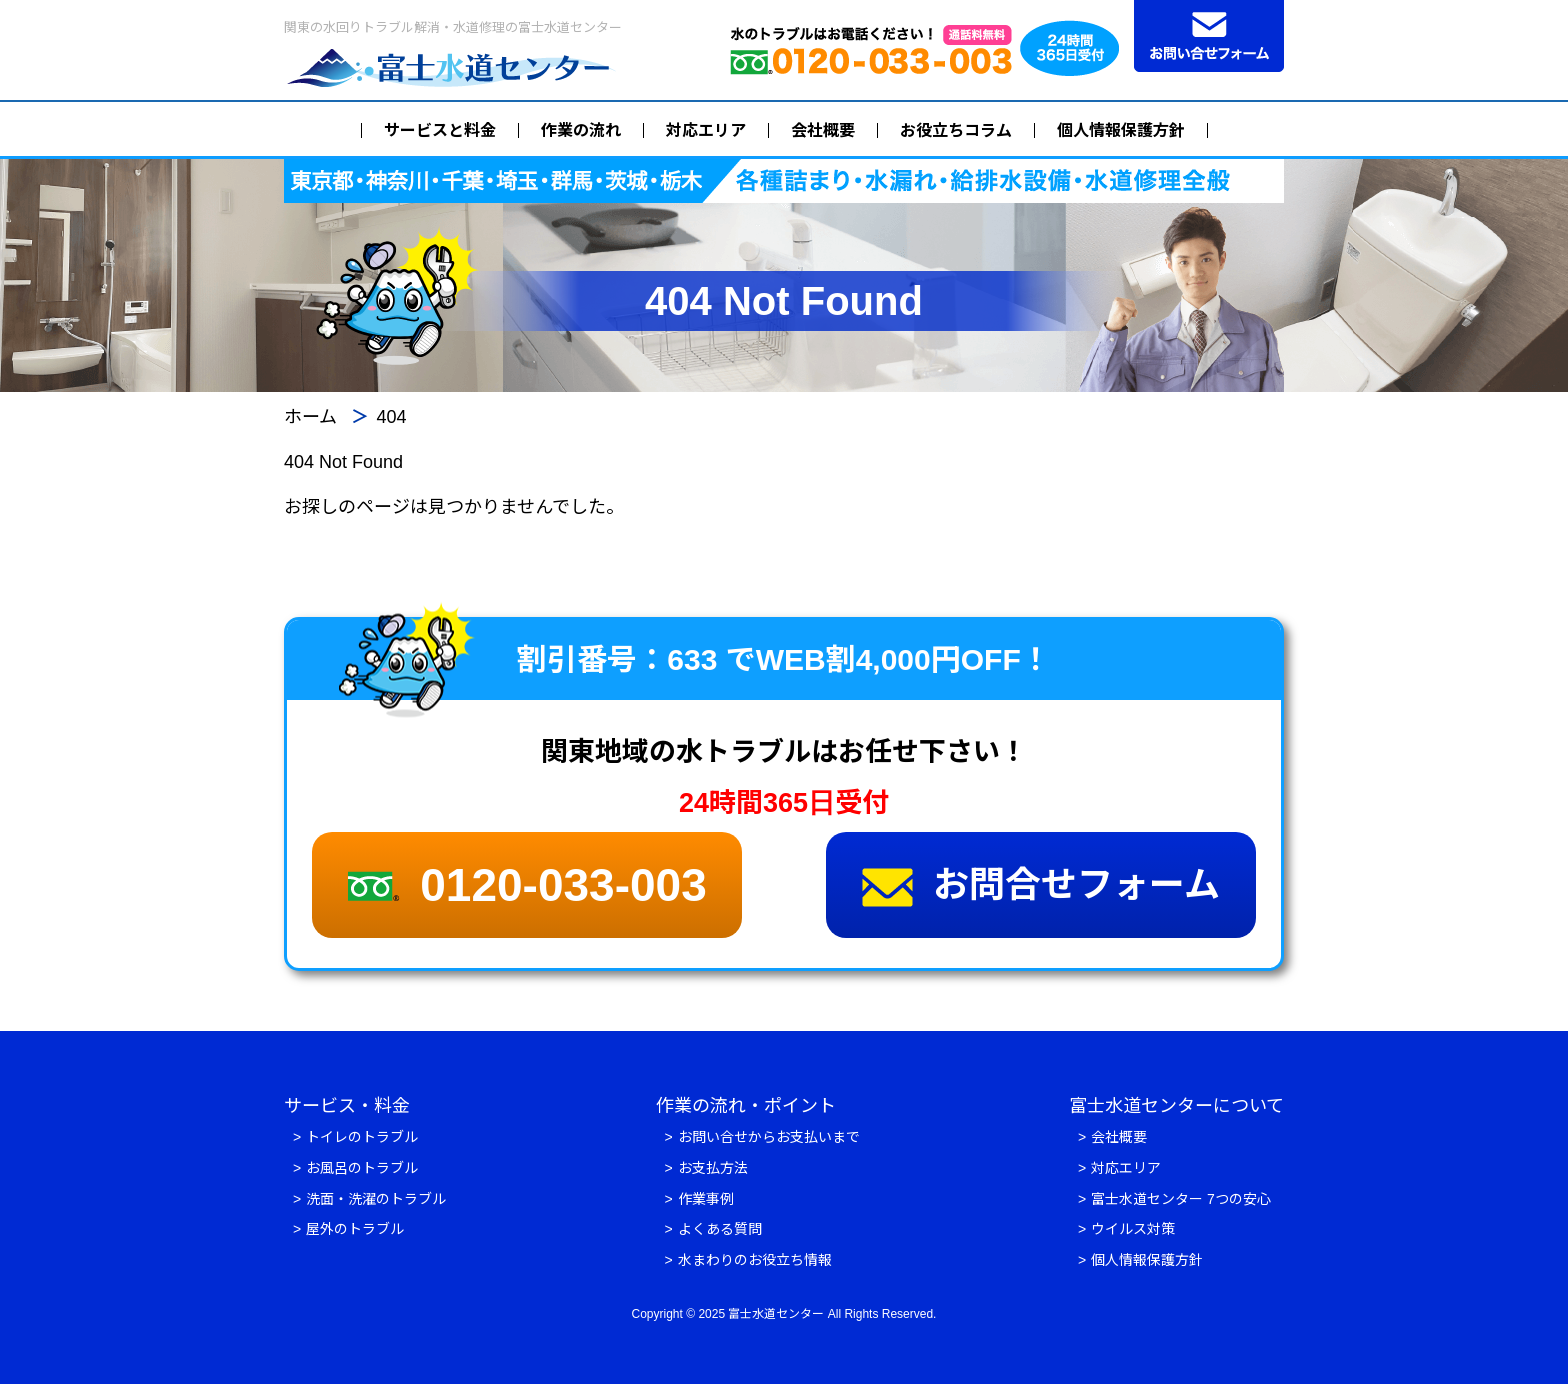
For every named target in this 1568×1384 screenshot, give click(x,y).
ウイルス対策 (1133, 1229)
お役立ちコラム (956, 130)
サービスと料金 (440, 130)
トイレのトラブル (362, 1137)
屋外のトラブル (355, 1229)
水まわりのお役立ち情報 (755, 1260)
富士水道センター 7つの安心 (1181, 1199)
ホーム (310, 417)
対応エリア (706, 130)
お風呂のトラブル (362, 1168)
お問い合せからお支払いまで (769, 1137)
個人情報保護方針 (1121, 130)
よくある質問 (720, 1229)
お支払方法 (713, 1168)
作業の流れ (581, 130)
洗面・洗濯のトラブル (376, 1199)
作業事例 (706, 1199)
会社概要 (823, 130)
